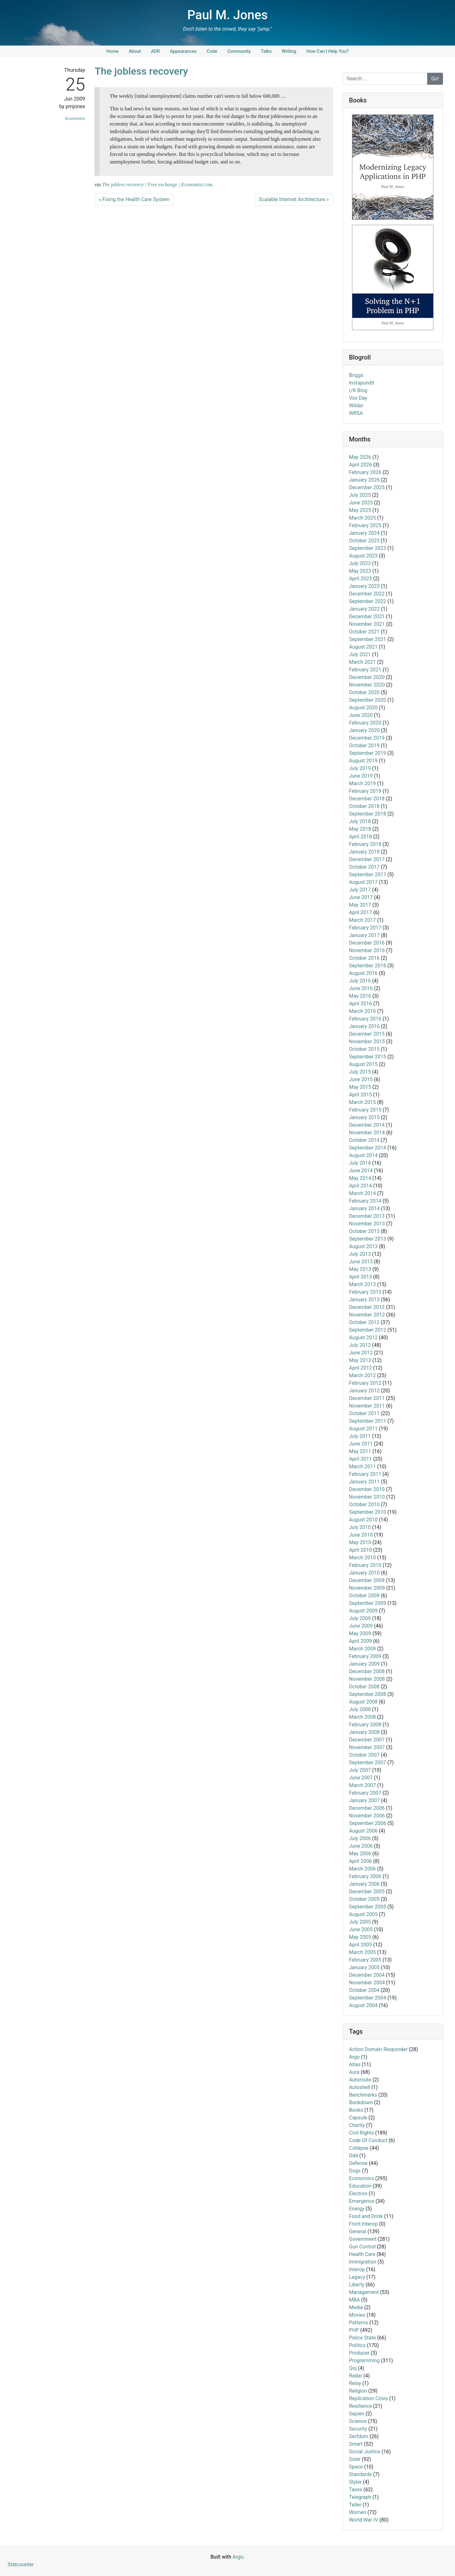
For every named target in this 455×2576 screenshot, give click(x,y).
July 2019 (360, 768)
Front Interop (363, 2224)
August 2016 (363, 973)
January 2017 (364, 935)
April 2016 (360, 1004)
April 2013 (360, 1277)
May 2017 (360, 905)
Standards (360, 2474)
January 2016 (364, 1026)
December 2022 (367, 594)
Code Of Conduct (368, 2140)
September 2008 (367, 1694)
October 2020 (364, 692)
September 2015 (367, 1057)
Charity (357, 2125)
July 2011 (360, 1436)
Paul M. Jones (227, 15)
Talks (266, 51)
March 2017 (362, 920)
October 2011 (364, 1413)
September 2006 (367, 1823)
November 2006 (367, 1816)
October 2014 (364, 1140)
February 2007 (365, 1793)
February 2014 (365, 1201)
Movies (357, 2315)
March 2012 (362, 1375)
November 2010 (367, 1497)
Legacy (357, 2277)
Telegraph (360, 2497)
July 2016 (360, 981)
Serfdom (358, 2436)
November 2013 (367, 1224)
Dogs (355, 2171)
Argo (354, 2057)
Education (360, 2186)
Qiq (353, 2368)
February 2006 (365, 1876)
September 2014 (367, 1148)
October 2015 (364, 1049)
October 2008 (364, 1687)
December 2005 (367, 1892)
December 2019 (367, 738)
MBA (354, 2300)
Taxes (355, 2490)
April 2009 (360, 1641)
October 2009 (364, 1596)
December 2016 (367, 943)
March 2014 (362, 1193)
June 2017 (361, 897)
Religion (358, 2391)
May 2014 (360, 1178)
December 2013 (367, 1216)
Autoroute (360, 2080)
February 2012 (365, 1383)
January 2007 (364, 1800)
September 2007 (367, 1762)
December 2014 (367, 1125)
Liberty (357, 2285)
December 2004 (367, 1975)
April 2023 (360, 579)
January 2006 (364, 1884)
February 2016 (365, 1019)
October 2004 (364, 1990)
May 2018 (360, 829)
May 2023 (360, 571)
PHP (354, 2330)
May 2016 (360, 996)
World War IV (363, 2520)
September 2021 (367, 639)
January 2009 (364, 1664)
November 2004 (367, 1983)
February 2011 (365, 1474)
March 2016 (362, 1011)
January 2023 (364, 586)
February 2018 (365, 844)
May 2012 (360, 1360)
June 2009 (361, 1626)
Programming (364, 2360)
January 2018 (364, 852)
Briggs (356, 375)
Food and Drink (366, 2216)
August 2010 (363, 1520)
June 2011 (361, 1444)
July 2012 (360, 1345)
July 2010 (360, 1527)
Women (357, 2512)
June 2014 (361, 1171)
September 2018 (367, 814)
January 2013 (364, 1300)
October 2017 (364, 867)
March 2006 (362, 1869)
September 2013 (367, 1239)
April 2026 (360, 465)
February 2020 (365, 723)
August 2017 (363, 882)
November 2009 (367, 1588)
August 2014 (363, 1155)
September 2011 (367, 1421)
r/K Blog (358, 390)
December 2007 (367, 1740)
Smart (356, 2444)
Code (212, 51)
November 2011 (367, 1406)
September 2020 (367, 700)
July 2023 (360, 563)
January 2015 (364, 1117)
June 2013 (361, 1262)
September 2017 (367, 875)
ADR (155, 51)
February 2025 (365, 525)
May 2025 (360, 510)
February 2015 (365, 1110)
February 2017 (365, 928)
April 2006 (360, 1861)
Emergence (361, 2201)
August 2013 (363, 1246)
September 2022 (367, 601)
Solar (355, 2459)
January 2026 (364, 480)
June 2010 (361, 1535)
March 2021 (362, 662)
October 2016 (364, 958)
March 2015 (362, 1102)
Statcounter (21, 2564)
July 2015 (360, 1072)
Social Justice (364, 2452)
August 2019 (363, 761)
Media (356, 2307)
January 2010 (364, 1573)
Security (358, 2429)
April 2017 (360, 912)
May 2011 (360, 1451)
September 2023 (367, 548)
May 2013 (360, 1269)
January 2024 (364, 533)
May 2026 (360, 457)
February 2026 (365, 472)
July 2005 (360, 1922)
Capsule (358, 2118)
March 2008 (362, 1717)
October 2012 (364, 1322)
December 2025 (367, 487)
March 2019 (362, 783)
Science (358, 2421)
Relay (355, 2383)
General (357, 2231)
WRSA (356, 413)
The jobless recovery (141, 71)
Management (364, 2292)
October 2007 (364, 1755)
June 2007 (361, 1778)
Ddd (353, 2156)
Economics (75, 118)
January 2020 (364, 730)
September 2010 (367, 1512)
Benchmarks (363, 2095)
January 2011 (364, 1482)
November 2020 (367, 685)
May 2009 (360, 1633)
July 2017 (360, 890)
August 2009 (363, 1611)
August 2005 (363, 1914)
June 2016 (361, 988)
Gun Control (362, 2247)
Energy (356, 2209)
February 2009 (365, 1656)
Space (356, 2467)
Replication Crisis (368, 2398)
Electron (358, 2194)
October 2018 (364, 806)
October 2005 (364, 1899)
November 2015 (367, 1041)
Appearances (183, 51)
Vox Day (358, 398)
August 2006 (363, 1831)
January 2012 (364, 1391)
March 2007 (362, 1785)
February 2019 (365, 791)
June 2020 (361, 715)
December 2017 (367, 859)
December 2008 (367, 1671)
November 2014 (367, 1133)
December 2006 (367, 1808)
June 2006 (361, 1846)
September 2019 (367, 753)
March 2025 (362, 518)
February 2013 (365, 1292)
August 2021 (363, 647)
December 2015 (367, 1034)
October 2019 (364, 746)
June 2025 (361, 503)
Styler (355, 2482)
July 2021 (360, 654)
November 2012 (367, 1315)
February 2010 (365, 1565)
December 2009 (367, 1580)
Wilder (356, 406)
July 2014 (360, 1163)
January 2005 (364, 1967)
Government (363, 2239)
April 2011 (360, 1459)
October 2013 (364, 1231)
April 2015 (360, 1095)
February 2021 (365, 670)
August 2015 (363, 1064)
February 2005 (365, 1960)
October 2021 (364, 632)
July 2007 (360, 1770)
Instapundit (361, 383)
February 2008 (365, 1725)
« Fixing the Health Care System (134, 199)
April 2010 (360, 1550)
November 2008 (367, 1679)
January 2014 (364, 1208)
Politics (357, 2345)
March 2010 (362, 1558)
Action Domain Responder (378, 2049)
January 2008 (364, 1732)
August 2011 (363, 1429)
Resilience (360, 2406)
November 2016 (367, 950)
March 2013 (362, 1284)
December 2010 (367, 1489)
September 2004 (367, 1998)
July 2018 (360, 821)
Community (239, 51)
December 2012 (367, 1307)
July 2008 (360, 1709)
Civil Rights (361, 2133)
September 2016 (367, 966)
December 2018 (367, 799)
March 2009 (362, 1649)
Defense (358, 2163)
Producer (359, 2353)
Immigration (362, 2262)
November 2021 (367, 624)
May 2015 (360, 1087)
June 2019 (361, 776)
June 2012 (361, 1353)
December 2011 (367, 1398)
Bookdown (361, 2102)
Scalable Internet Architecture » (294, 199)
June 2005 (361, 1929)
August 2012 (363, 1337)
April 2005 (360, 1945)
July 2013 (360, 1254)
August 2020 (363, 708)
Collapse (359, 2148)
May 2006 (360, 1854)
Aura (354, 2072)
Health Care (362, 2254)
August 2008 (363, 1702)
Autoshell (359, 2087)
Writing (289, 51)
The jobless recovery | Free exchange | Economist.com (157, 184)
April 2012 (360, 1368)
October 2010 (364, 1504)
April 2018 (360, 837)
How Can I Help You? (327, 51)
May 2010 (360, 1542)
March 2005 (362, 1952)
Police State (362, 2338)
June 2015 (361, 1079)
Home (112, 51)
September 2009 (367, 1603)
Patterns (358, 2323)
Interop (357, 2269)
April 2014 (360, 1186)
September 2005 (367, 1907)
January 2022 (364, 609)
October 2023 (364, 541)
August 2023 (363, 556)
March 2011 (362, 1467)
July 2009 (360, 1618)
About (135, 51)
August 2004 (363, 2005)
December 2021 (367, 616)
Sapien (356, 2414)
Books (356, 2110)
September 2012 (367, 1330)
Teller (355, 2505)
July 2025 (360, 495)
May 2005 (360, 1937)
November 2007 (367, 1747)
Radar (355, 2376)
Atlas (355, 2064)
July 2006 (360, 1838)
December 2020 (367, 677)
